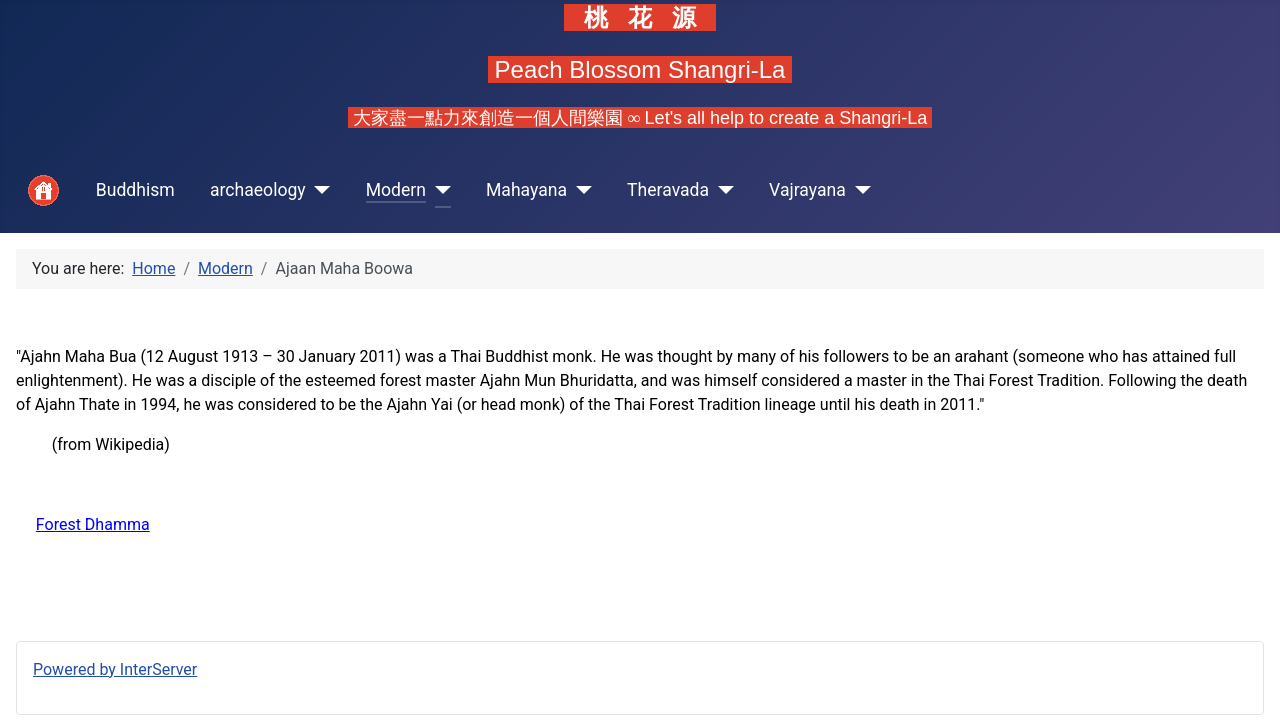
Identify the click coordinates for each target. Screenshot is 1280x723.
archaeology (258, 190)
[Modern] (438, 190)
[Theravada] (721, 190)
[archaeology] (318, 190)
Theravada (668, 190)
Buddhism (135, 190)
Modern (396, 190)
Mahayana (526, 190)
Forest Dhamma (93, 524)
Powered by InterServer (115, 669)
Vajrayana (807, 190)
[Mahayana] (579, 190)
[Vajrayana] (858, 190)
